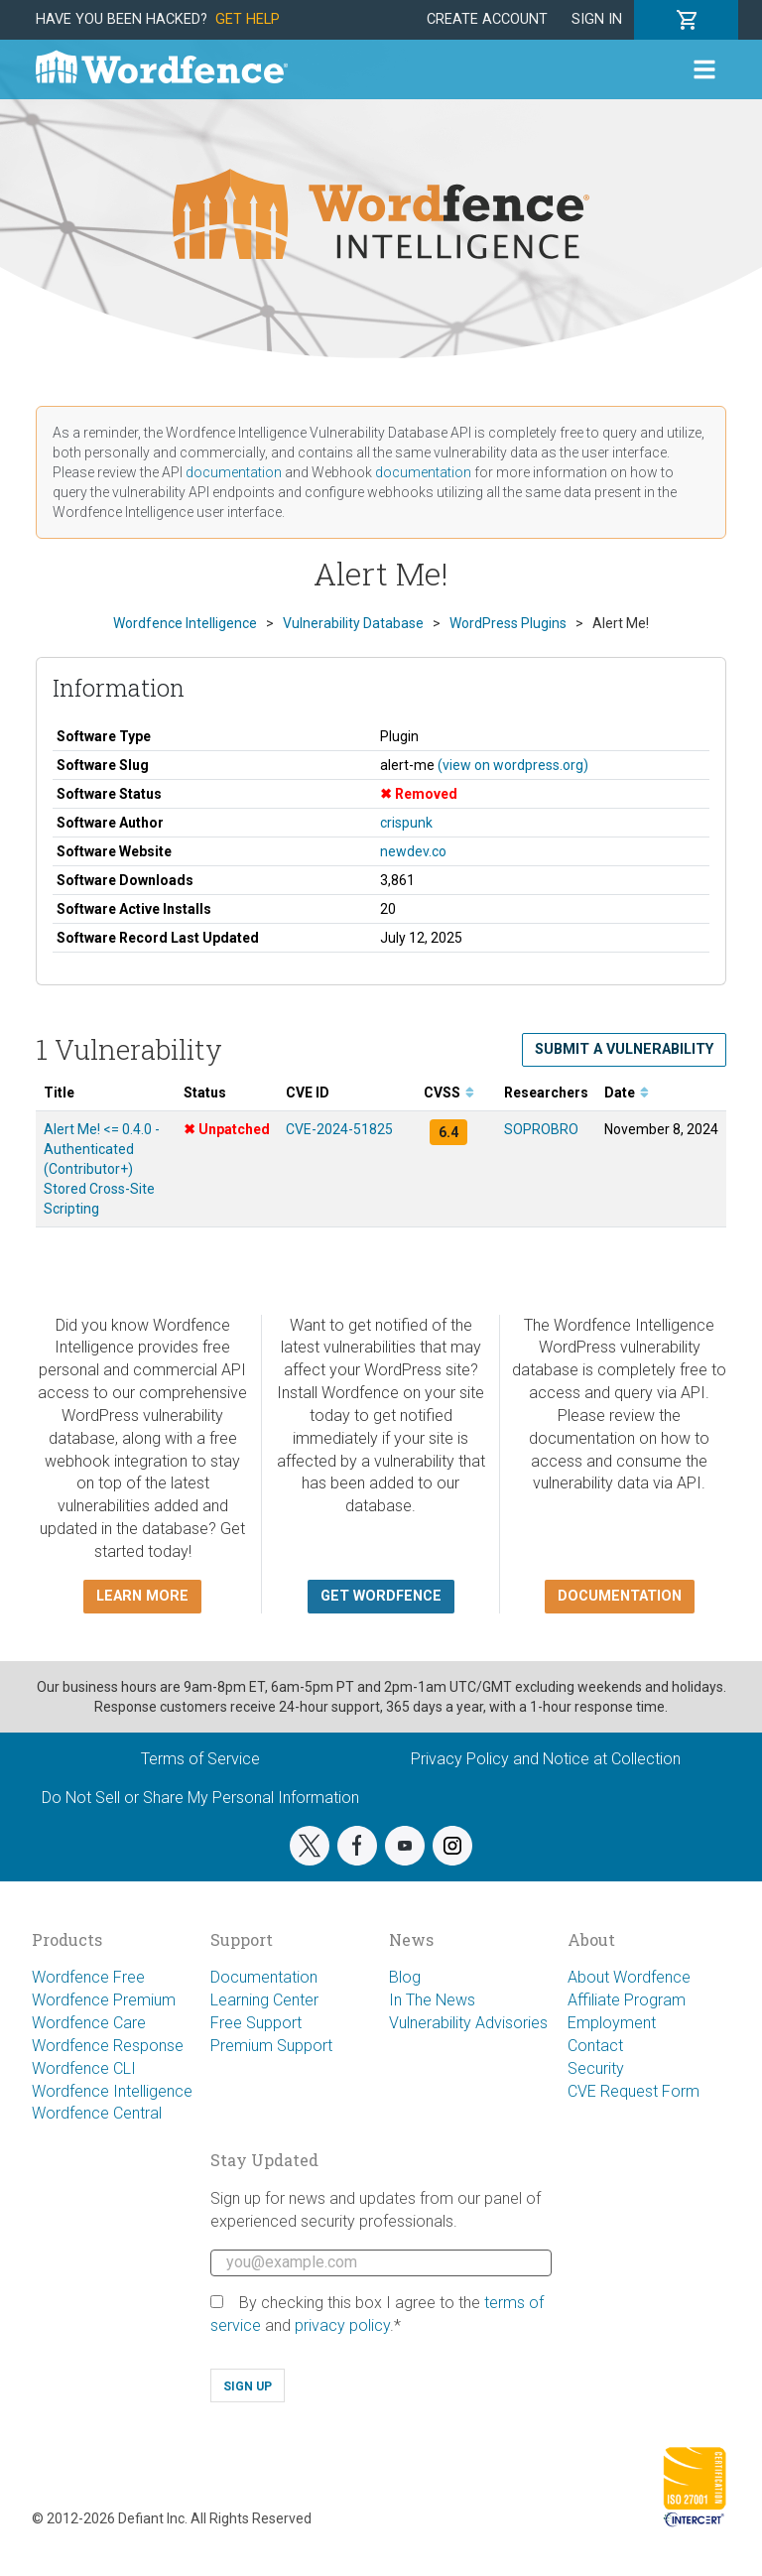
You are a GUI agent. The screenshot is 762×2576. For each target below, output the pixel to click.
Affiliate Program (627, 2000)
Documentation (264, 1977)
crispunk (406, 823)
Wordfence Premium (104, 2000)
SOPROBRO (541, 1129)
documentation (234, 472)
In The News (432, 2000)
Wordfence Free (88, 1977)
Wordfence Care (89, 2022)
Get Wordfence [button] (381, 1596)
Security (596, 2068)
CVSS (449, 1092)
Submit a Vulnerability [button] (624, 1049)
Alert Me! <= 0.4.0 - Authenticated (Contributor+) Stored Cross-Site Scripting (102, 1169)
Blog (405, 1977)
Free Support (256, 2022)
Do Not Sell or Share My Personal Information (200, 1797)
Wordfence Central (97, 2113)
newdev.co (413, 851)
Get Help (247, 19)
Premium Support (271, 2045)
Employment (612, 2022)
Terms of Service (200, 1758)
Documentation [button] (620, 1596)
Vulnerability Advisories (468, 2022)
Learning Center (264, 2000)
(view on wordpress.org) (513, 765)
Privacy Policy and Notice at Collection (546, 1758)
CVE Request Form (633, 2091)
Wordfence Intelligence (112, 2091)
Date (626, 1092)
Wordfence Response (108, 2045)
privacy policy (342, 2325)
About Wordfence (629, 1977)
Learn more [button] (142, 1596)
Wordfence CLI (84, 2068)
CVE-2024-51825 (339, 1129)
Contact (595, 2045)
